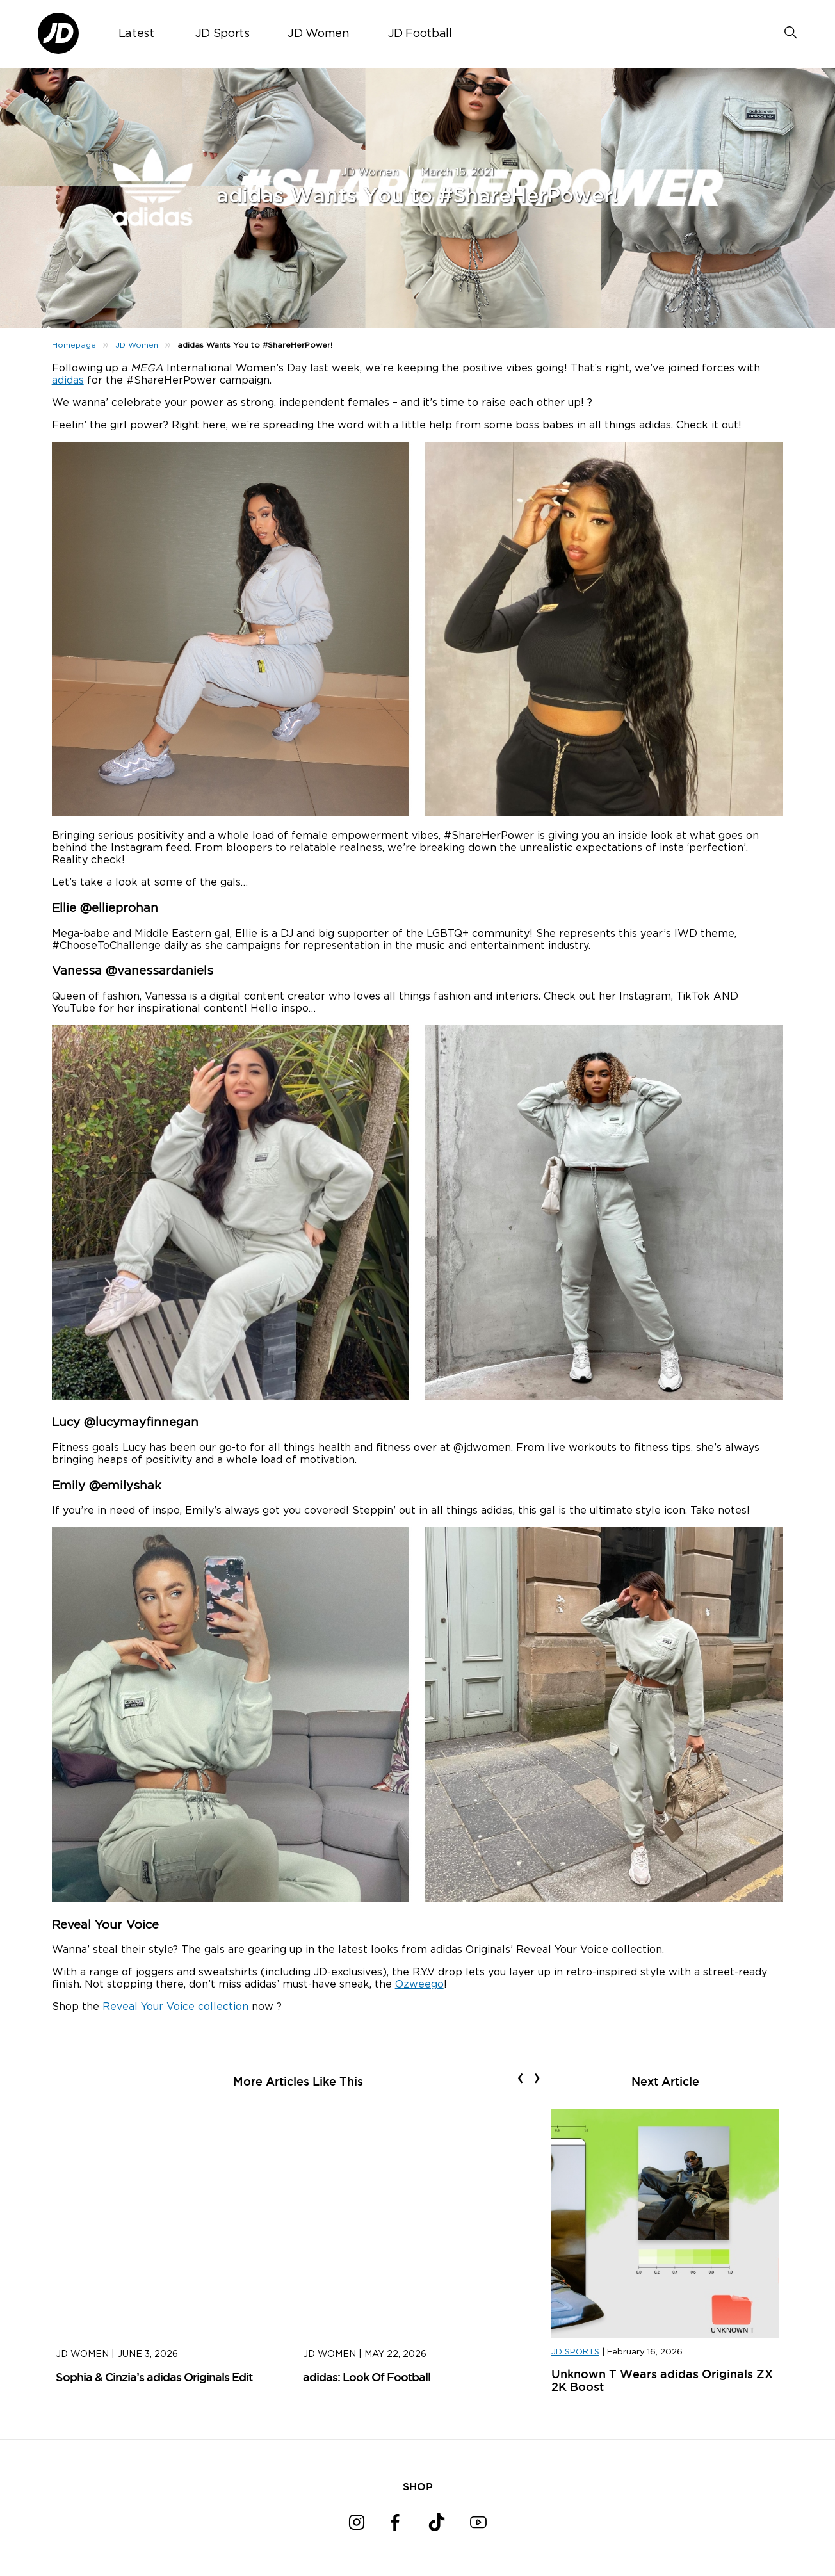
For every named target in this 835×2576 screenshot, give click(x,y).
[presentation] (520, 2077)
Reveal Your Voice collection (175, 2007)
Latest (136, 34)
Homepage (74, 345)
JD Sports (222, 34)
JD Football (420, 34)
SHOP (418, 2486)
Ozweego (419, 1984)
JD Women (318, 34)
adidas (68, 380)
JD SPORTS (575, 2352)
